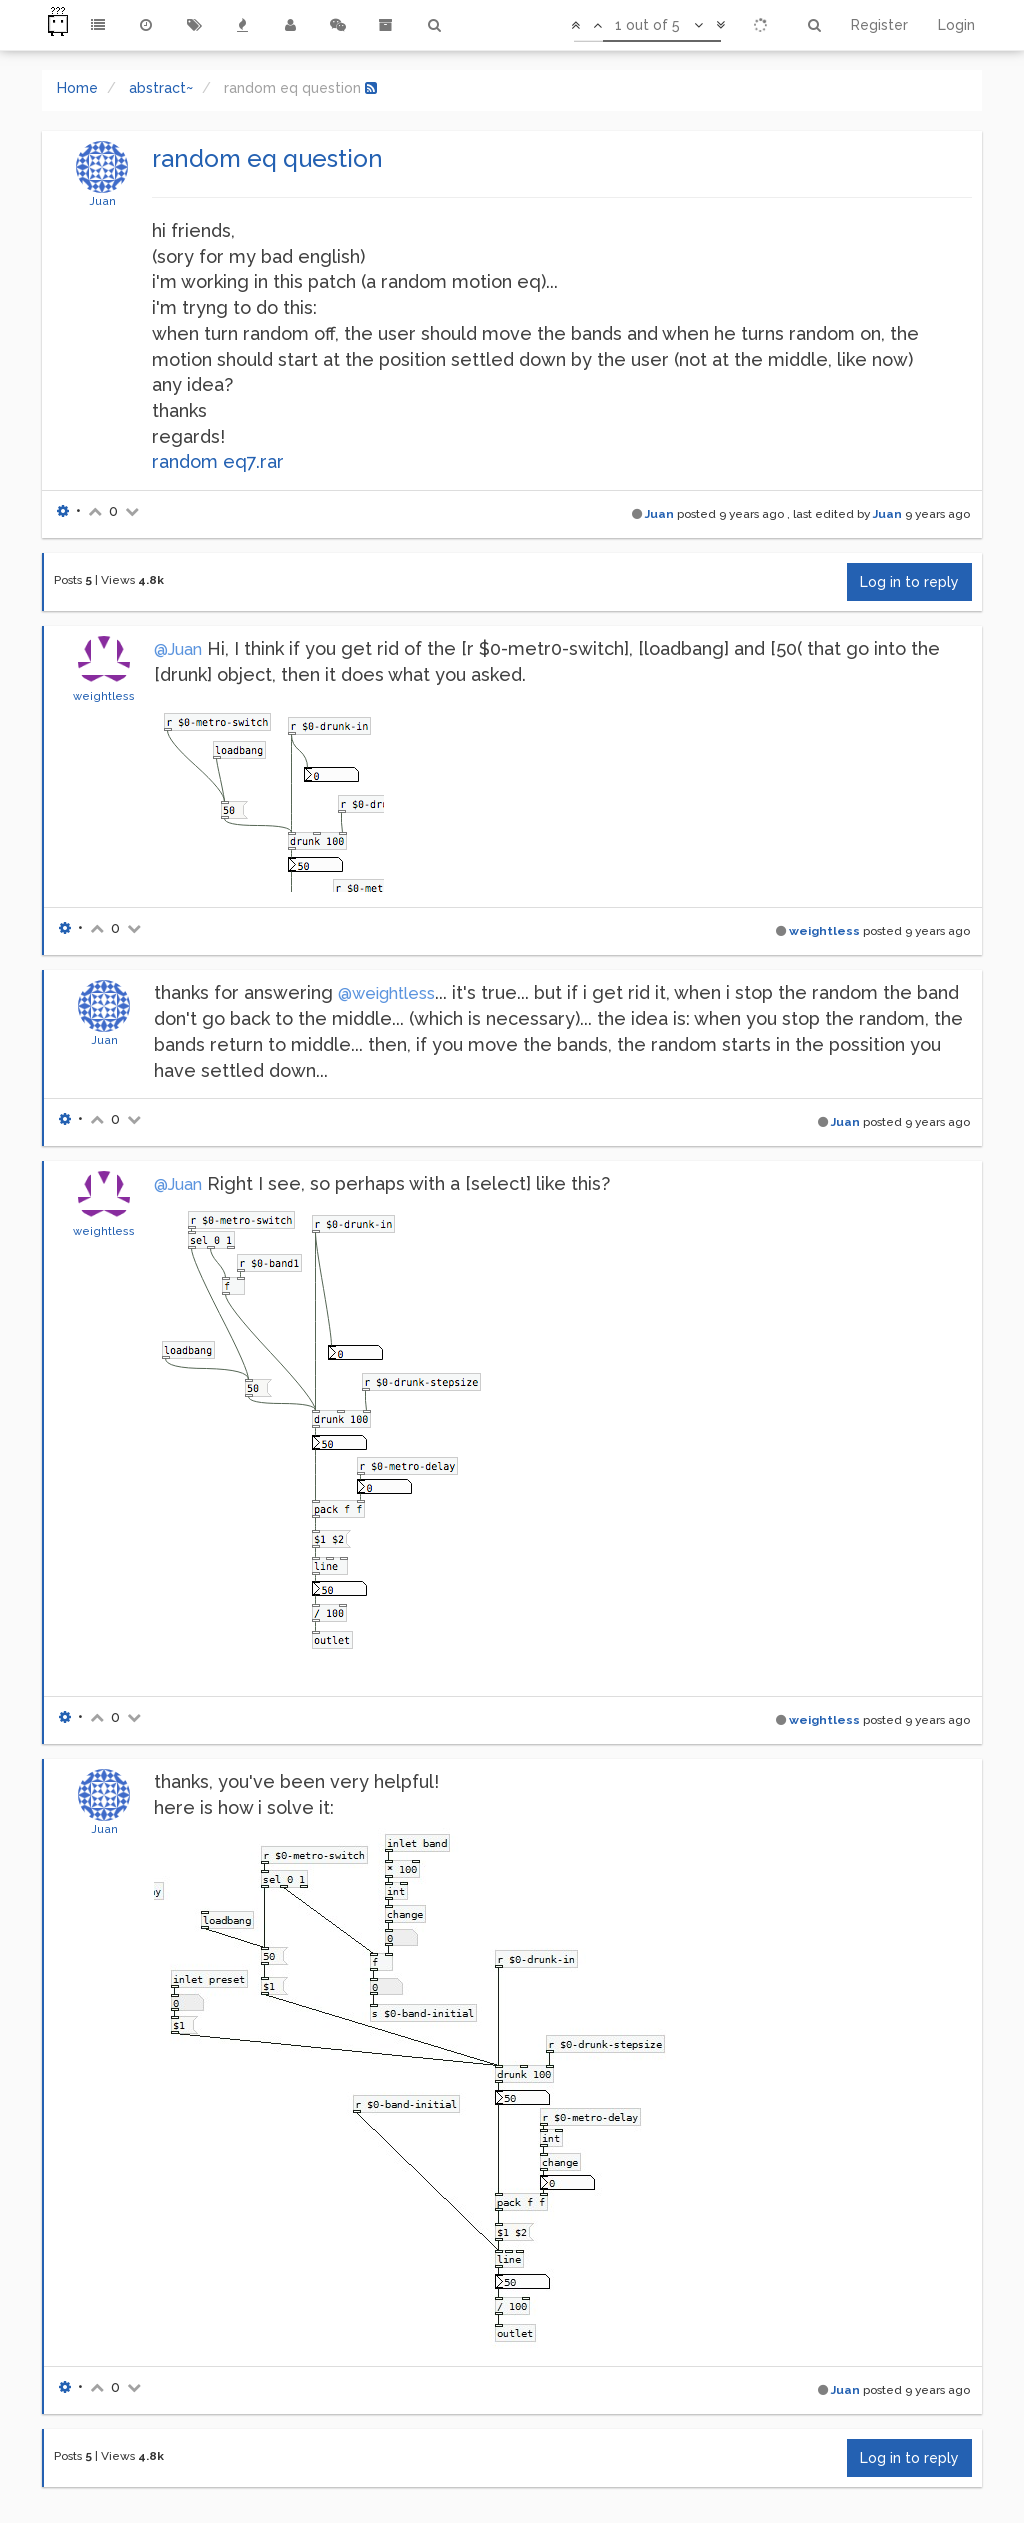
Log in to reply (909, 582)
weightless (104, 696)
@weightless (386, 993)
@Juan (178, 649)
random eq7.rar (218, 461)
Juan (102, 201)
